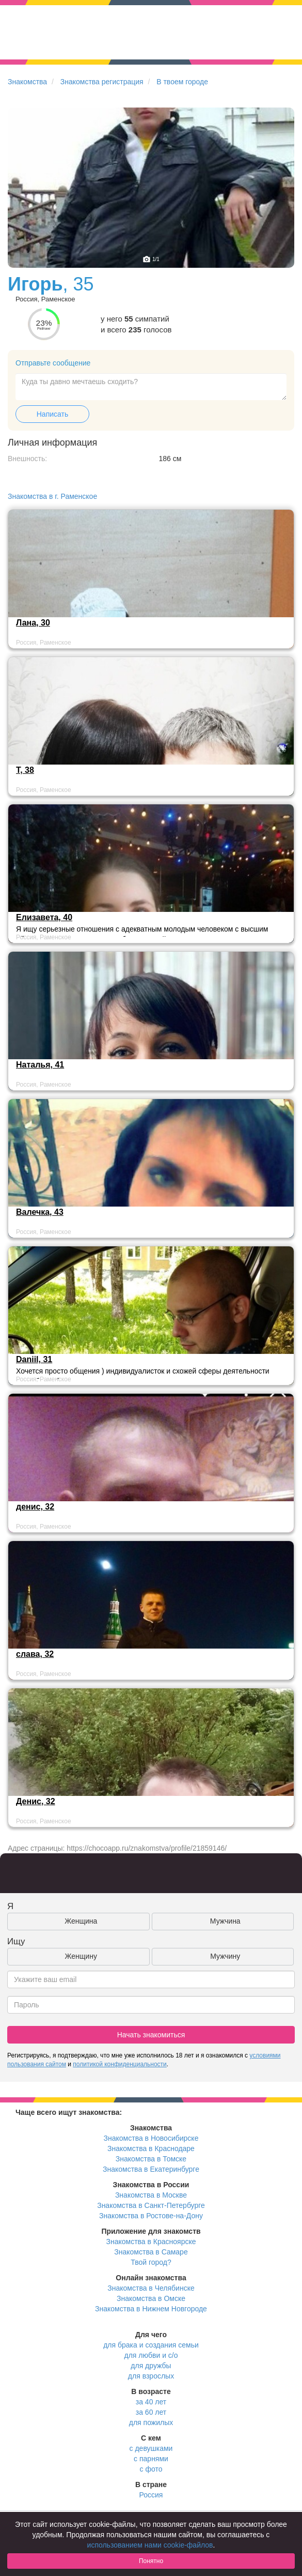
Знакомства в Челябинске (150, 2288)
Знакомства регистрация (102, 82)
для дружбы (151, 2365)
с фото (151, 2469)
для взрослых (151, 2376)
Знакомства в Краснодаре (151, 2148)
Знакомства (27, 82)
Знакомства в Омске (151, 2298)
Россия (151, 2495)
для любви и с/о (151, 2355)
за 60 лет (151, 2412)
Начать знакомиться (151, 2035)
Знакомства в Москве (151, 2195)
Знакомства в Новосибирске (151, 2138)
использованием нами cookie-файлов (150, 2545)
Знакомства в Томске (151, 2159)
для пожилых (151, 2422)
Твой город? (151, 2262)
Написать (52, 414)
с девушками (151, 2448)
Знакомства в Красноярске (151, 2241)
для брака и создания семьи (151, 2345)
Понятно (151, 2561)
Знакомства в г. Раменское (52, 496)
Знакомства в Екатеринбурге (151, 2169)
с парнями (151, 2459)
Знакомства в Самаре (150, 2252)
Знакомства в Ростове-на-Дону (151, 2216)
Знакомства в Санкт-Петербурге (151, 2205)
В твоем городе (182, 82)
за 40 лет (151, 2402)
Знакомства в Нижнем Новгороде (151, 2309)
